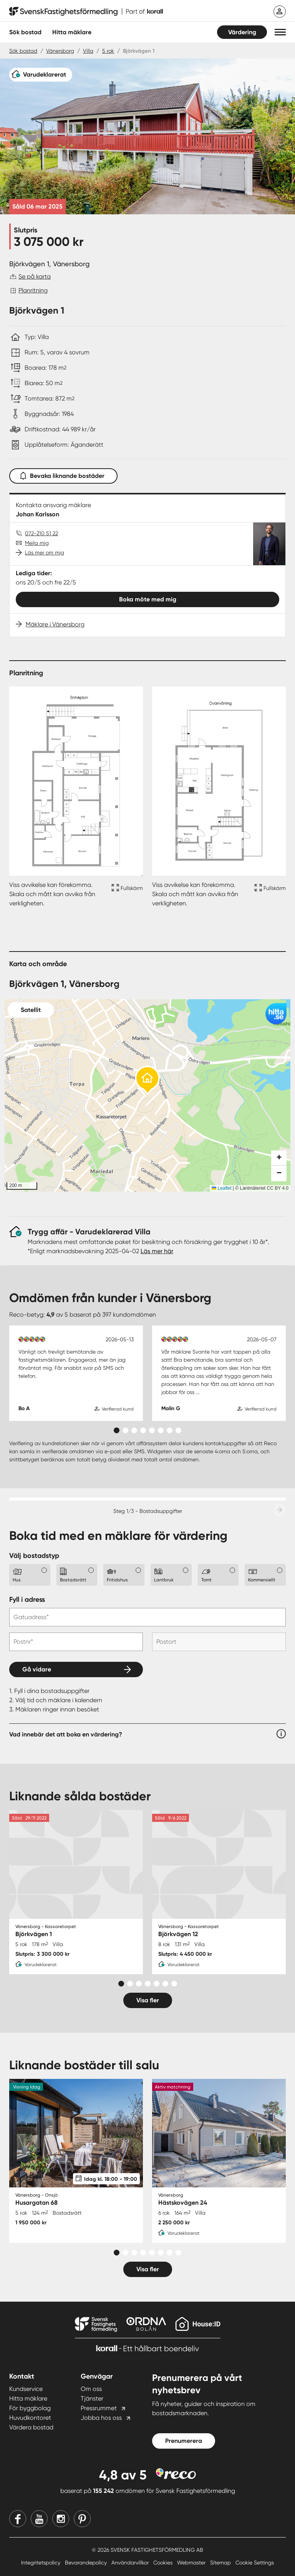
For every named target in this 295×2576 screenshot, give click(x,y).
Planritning (33, 290)
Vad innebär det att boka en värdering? (65, 1734)
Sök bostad (25, 32)
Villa (88, 51)
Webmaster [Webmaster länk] (192, 2562)
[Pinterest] (82, 2518)
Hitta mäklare (28, 2398)
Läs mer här (157, 1251)
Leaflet (221, 1188)
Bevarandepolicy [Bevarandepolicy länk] (86, 2562)
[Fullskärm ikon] (126, 894)
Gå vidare (36, 1669)
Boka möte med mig (147, 599)
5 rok (108, 51)
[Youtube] (39, 2518)
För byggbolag (30, 2408)
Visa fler (147, 2000)
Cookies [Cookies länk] (163, 2562)
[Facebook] (17, 2518)
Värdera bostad (31, 2427)
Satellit (31, 1009)
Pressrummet (99, 2408)
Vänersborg (60, 51)
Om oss (91, 2388)
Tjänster (92, 2398)
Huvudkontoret (30, 2417)
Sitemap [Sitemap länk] (221, 2562)
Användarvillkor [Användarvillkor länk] (130, 2562)
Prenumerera (183, 2440)
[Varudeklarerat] (40, 75)
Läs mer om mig (44, 552)
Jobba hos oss (101, 2417)
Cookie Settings (254, 2562)
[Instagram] (60, 2518)
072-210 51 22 (41, 533)
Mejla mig (37, 543)
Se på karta (34, 276)
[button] (280, 32)
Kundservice (26, 2388)
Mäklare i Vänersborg (55, 624)
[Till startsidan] (86, 11)
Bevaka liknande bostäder (63, 474)
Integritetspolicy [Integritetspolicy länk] (41, 2562)
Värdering (242, 32)
